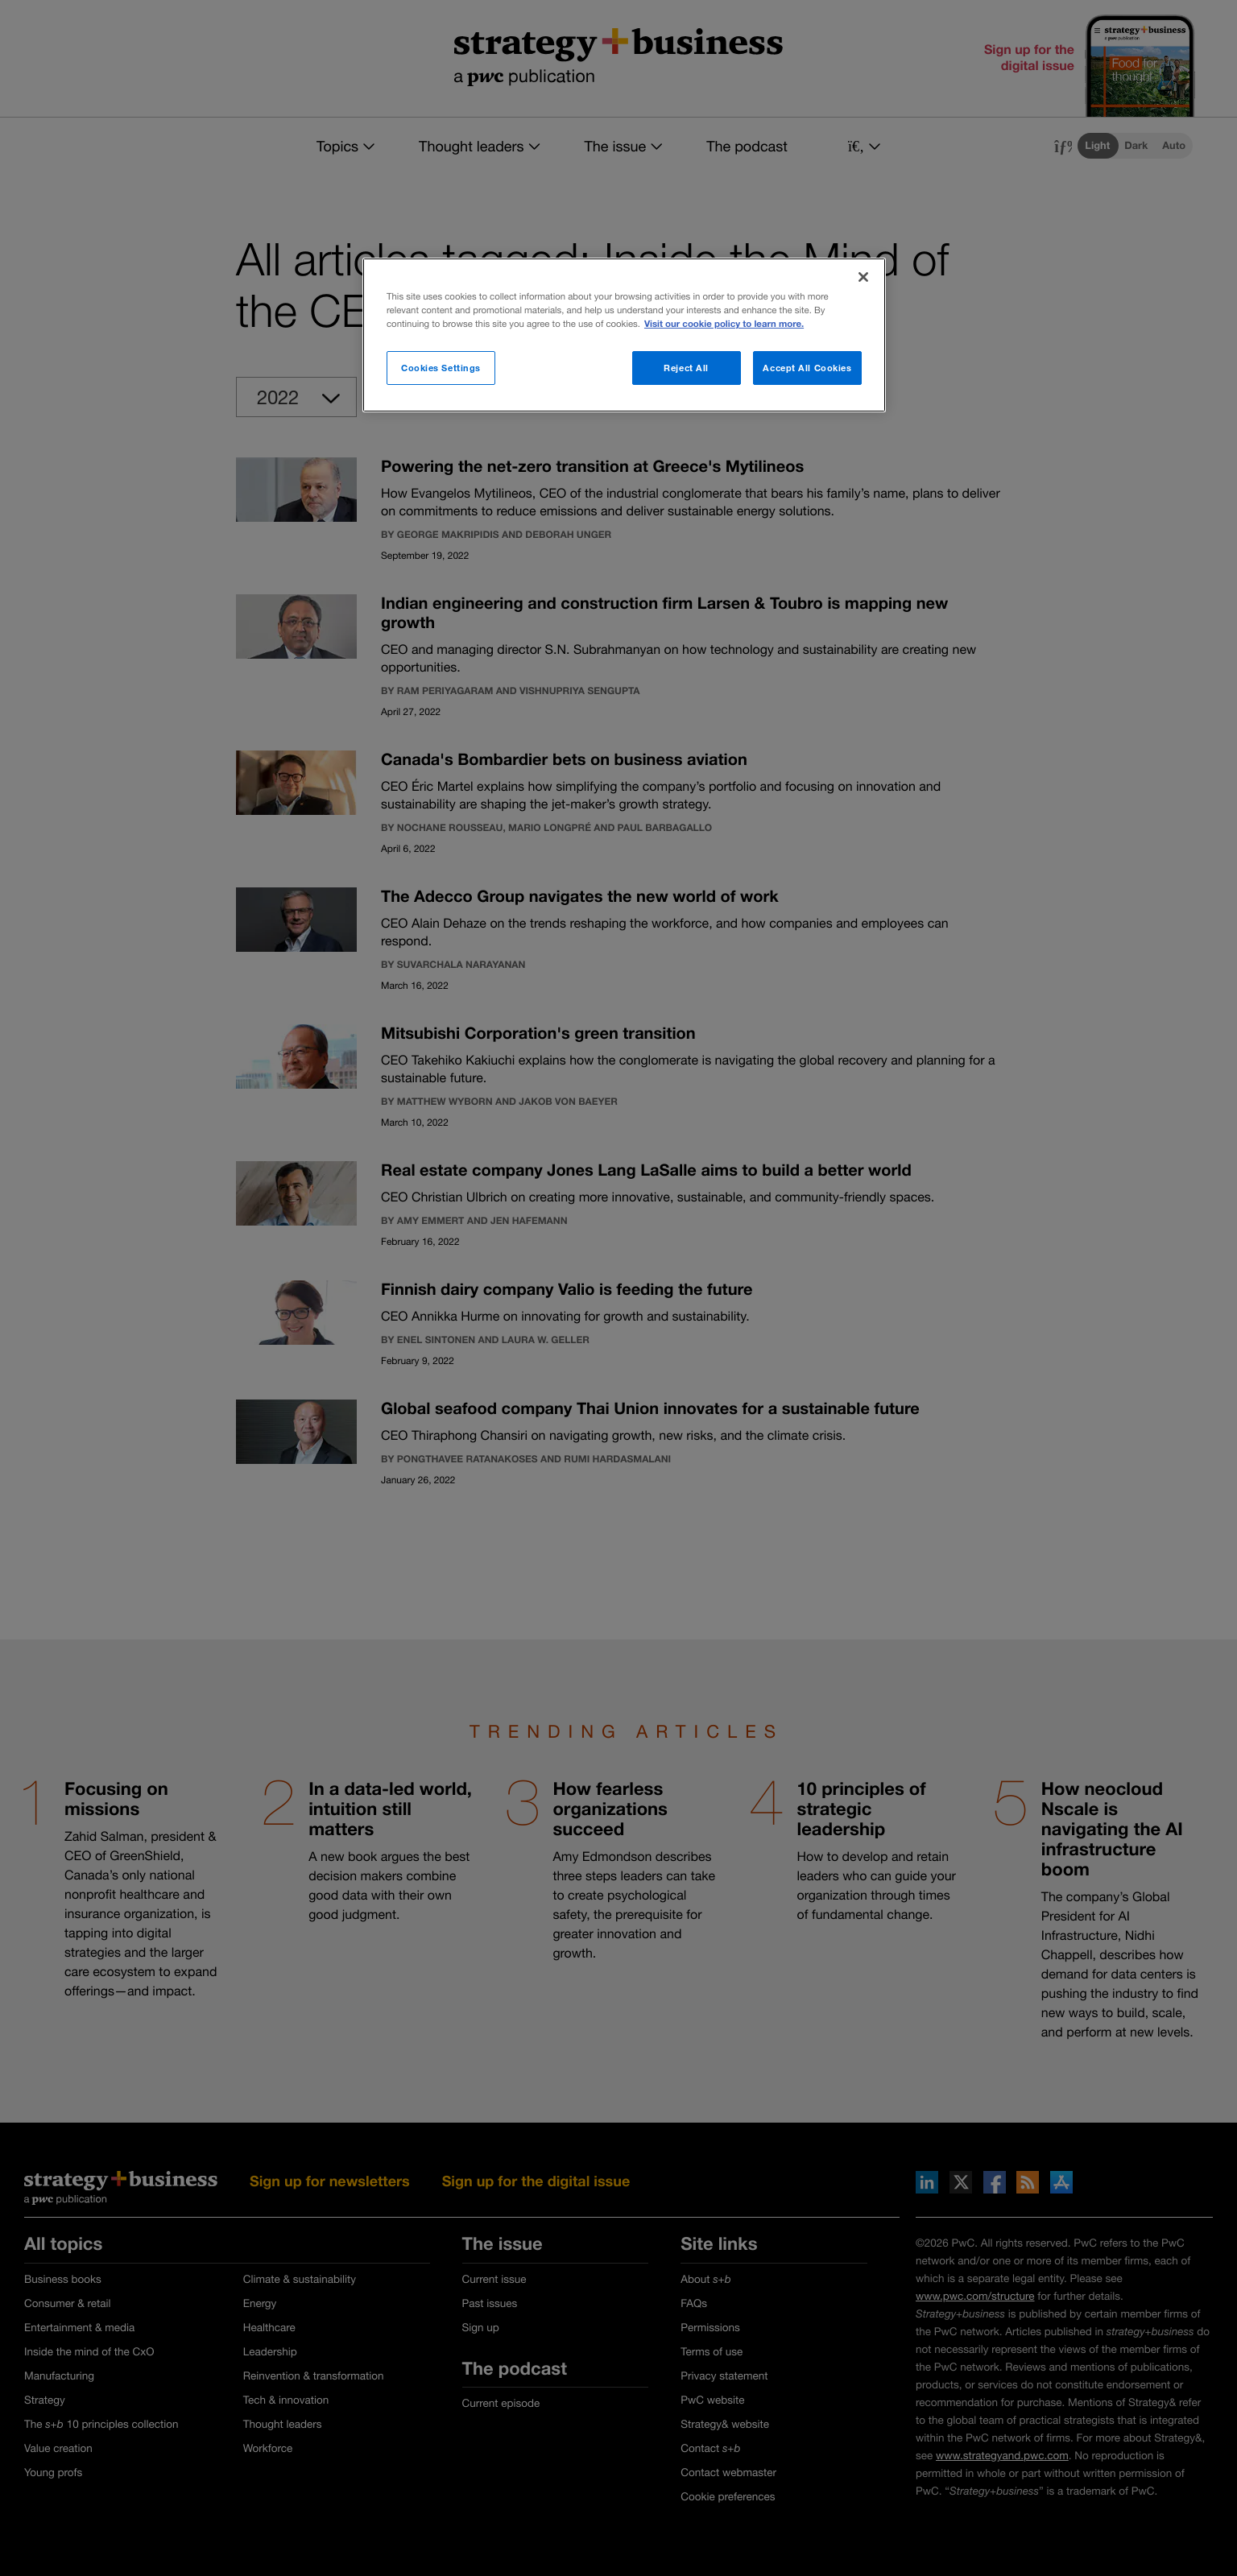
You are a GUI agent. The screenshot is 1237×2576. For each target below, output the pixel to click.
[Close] (863, 277)
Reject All (686, 368)
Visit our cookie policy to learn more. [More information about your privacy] (724, 324)
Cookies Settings (441, 368)
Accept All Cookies (807, 368)
